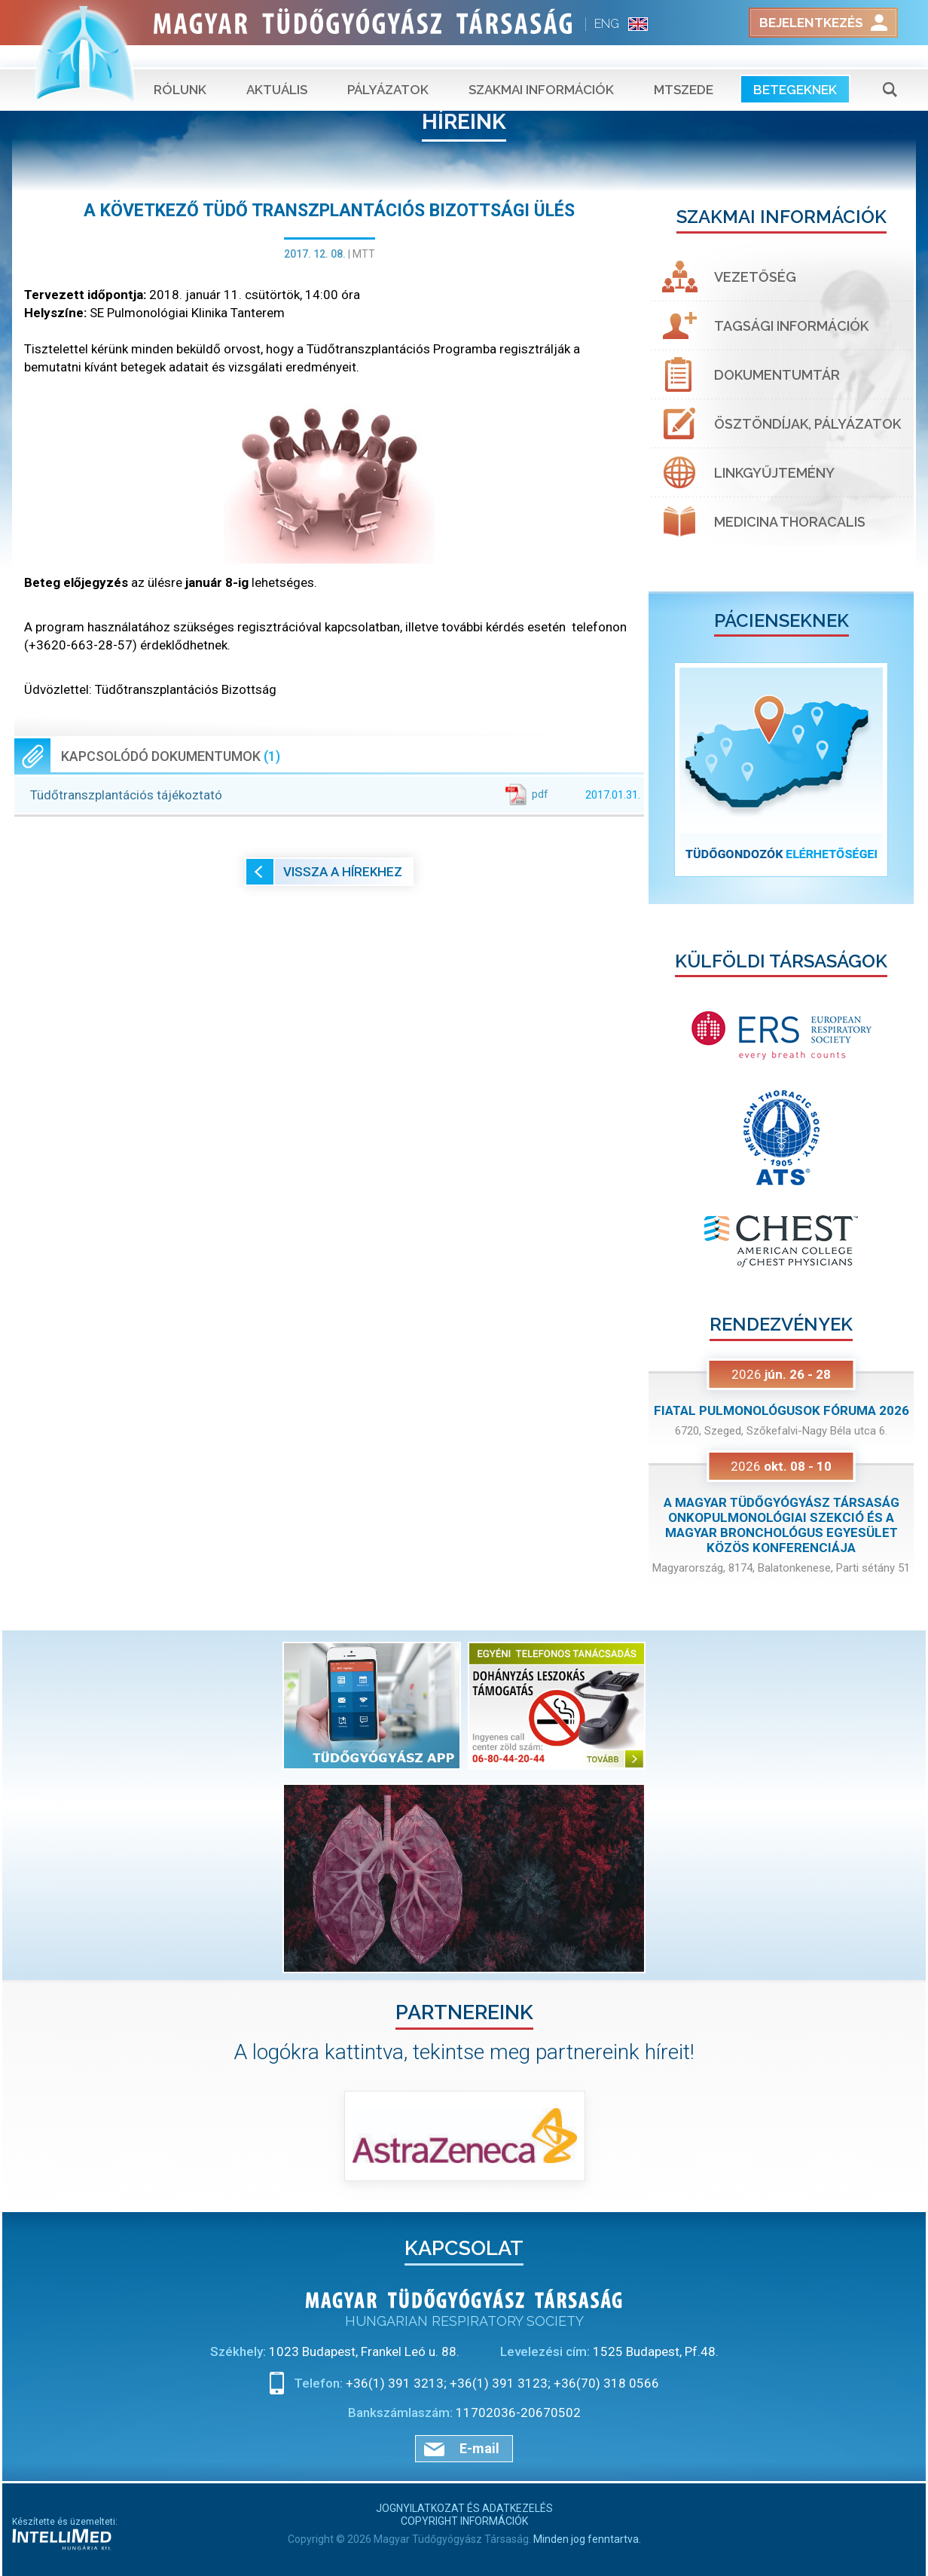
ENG (606, 24)
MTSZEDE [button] (683, 67)
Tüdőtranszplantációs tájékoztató (335, 794)
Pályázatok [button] (388, 67)
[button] (668, 769)
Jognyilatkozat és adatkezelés (464, 2508)
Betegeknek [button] (795, 67)
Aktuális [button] (276, 67)
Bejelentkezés (811, 22)
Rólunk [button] (180, 67)
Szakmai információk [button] (541, 67)
